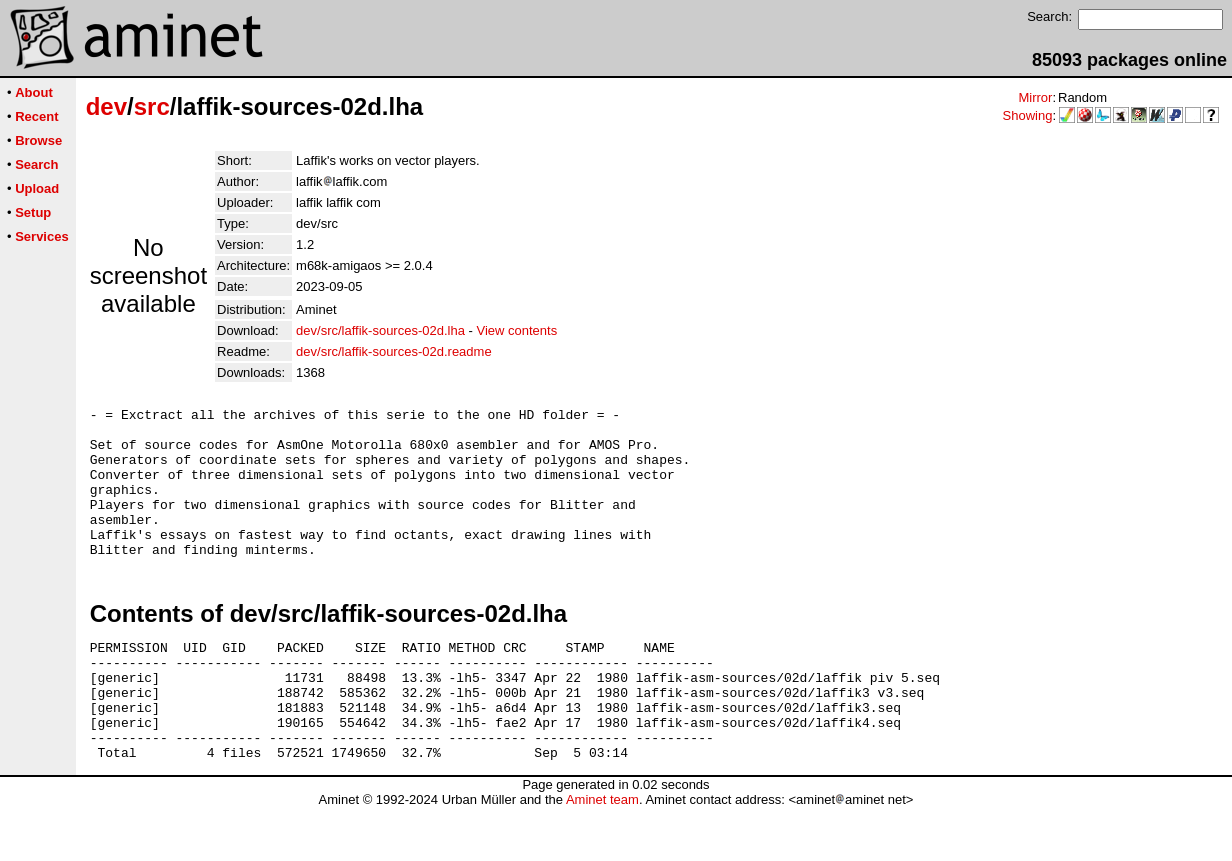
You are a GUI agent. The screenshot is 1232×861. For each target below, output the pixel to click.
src (152, 106)
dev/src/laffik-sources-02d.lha (380, 330)
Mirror (1035, 97)
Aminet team (602, 853)
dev (106, 106)
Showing (1028, 115)
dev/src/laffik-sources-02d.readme (394, 351)
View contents (516, 330)
